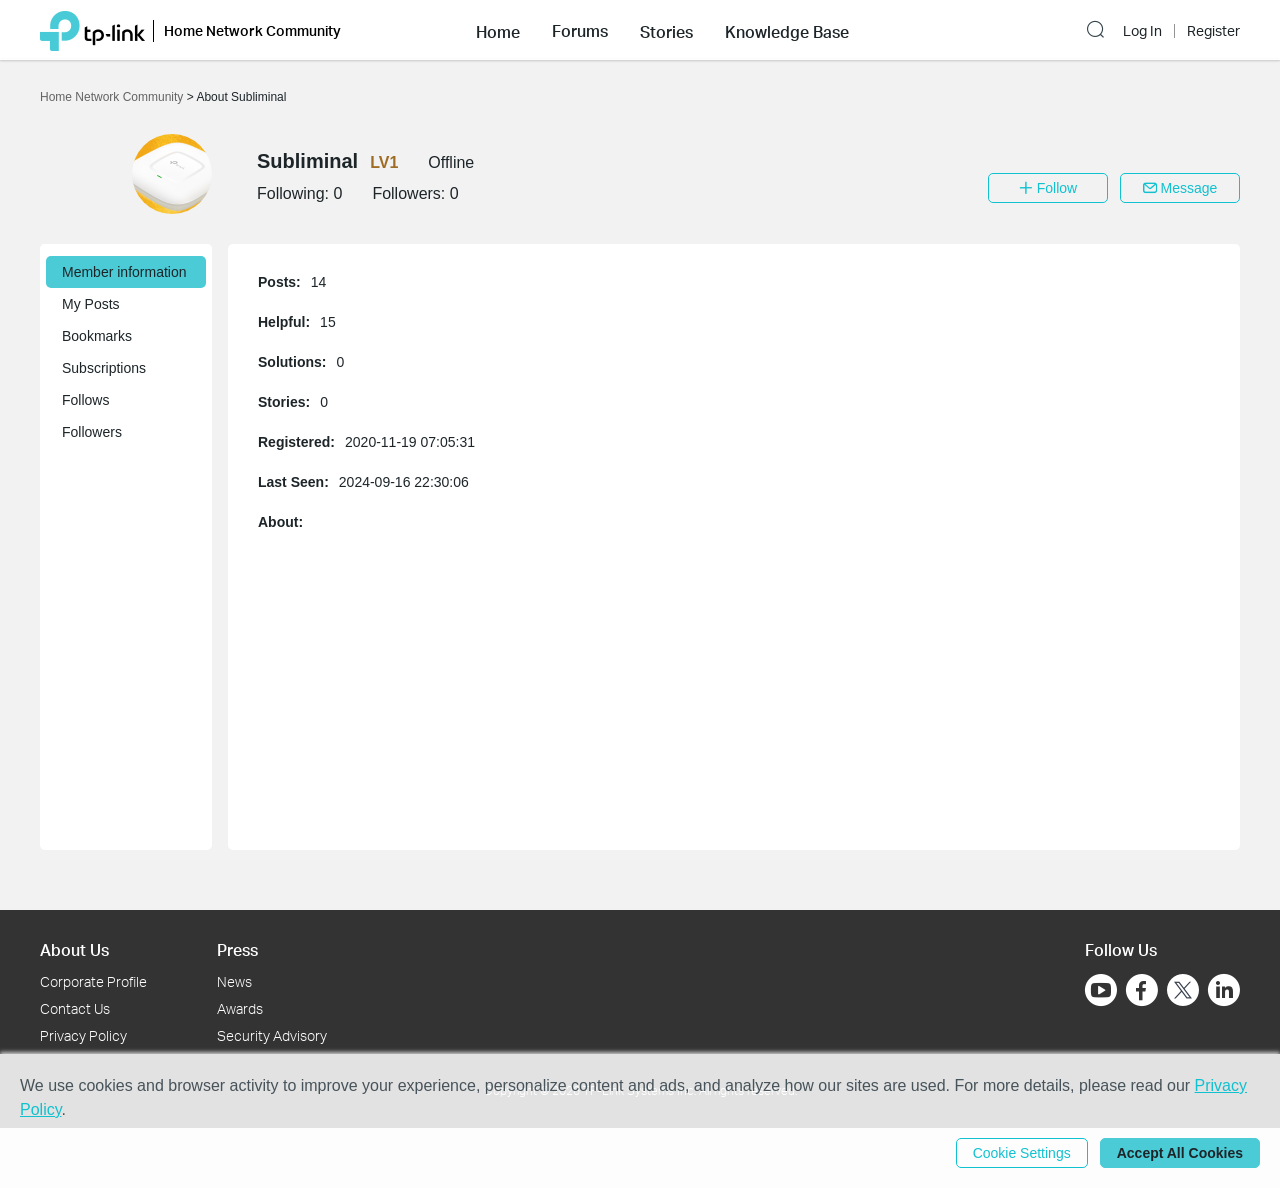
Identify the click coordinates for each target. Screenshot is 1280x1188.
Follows (85, 400)
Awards (240, 1008)
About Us (74, 949)
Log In (1142, 31)
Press (237, 949)
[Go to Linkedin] (1224, 990)
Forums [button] (580, 31)
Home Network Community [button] (252, 30)
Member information (124, 272)
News (234, 981)
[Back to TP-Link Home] (92, 29)
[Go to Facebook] (1142, 990)
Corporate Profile (93, 981)
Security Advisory (272, 1035)
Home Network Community (113, 97)
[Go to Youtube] (1101, 990)
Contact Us (75, 1008)
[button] (498, 30)
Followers (92, 432)
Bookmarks (97, 336)
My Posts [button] (91, 304)
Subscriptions (104, 368)
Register (1213, 31)
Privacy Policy (83, 1035)
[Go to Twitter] (1183, 992)
